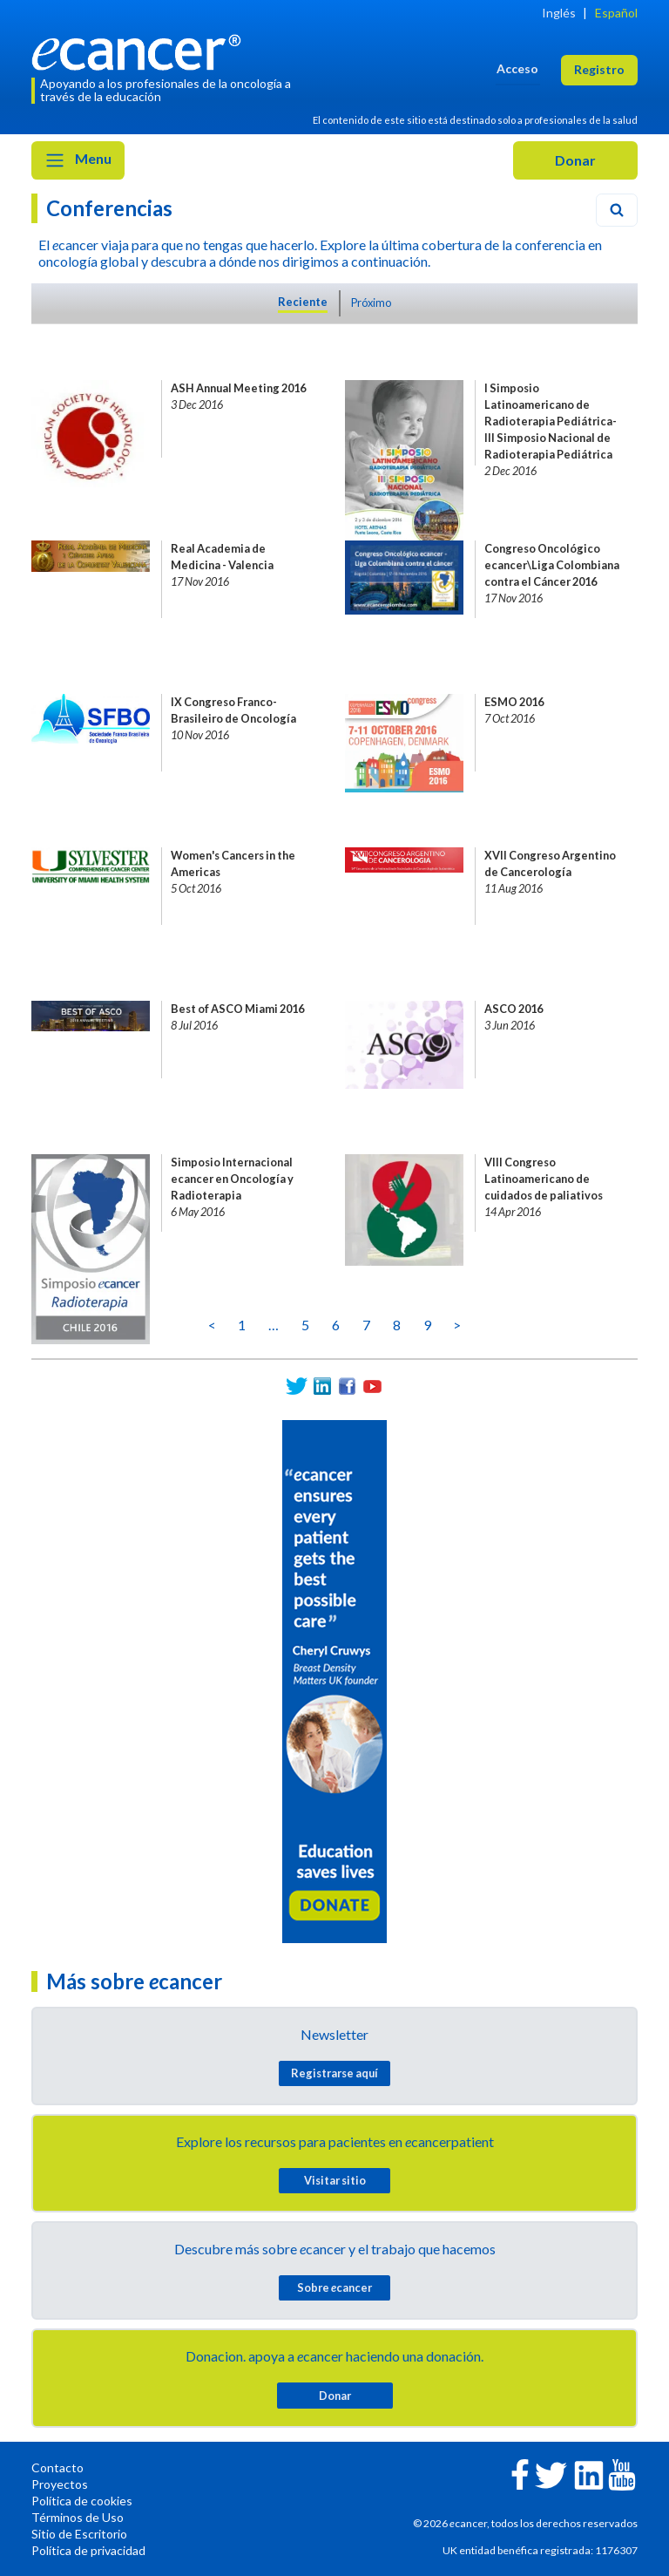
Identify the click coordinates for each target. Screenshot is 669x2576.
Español (616, 12)
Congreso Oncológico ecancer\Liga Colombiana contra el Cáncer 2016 (551, 564)
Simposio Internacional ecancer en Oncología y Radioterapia (232, 1178)
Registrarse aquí (334, 2073)
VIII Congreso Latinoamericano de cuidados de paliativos (543, 1178)
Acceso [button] (517, 68)
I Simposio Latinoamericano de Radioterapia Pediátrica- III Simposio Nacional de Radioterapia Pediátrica (550, 421)
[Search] (617, 210)
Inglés (559, 12)
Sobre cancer (334, 2287)
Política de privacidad (88, 2550)
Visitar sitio (335, 2180)
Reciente (303, 302)
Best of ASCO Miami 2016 (237, 1009)
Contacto (57, 2467)
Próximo (371, 302)
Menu (78, 160)
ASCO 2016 (513, 1009)
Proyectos (59, 2484)
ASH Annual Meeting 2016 (238, 388)
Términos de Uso (77, 2517)
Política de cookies (81, 2500)
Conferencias (109, 208)
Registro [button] (599, 69)
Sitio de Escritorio (79, 2533)
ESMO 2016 (514, 702)
